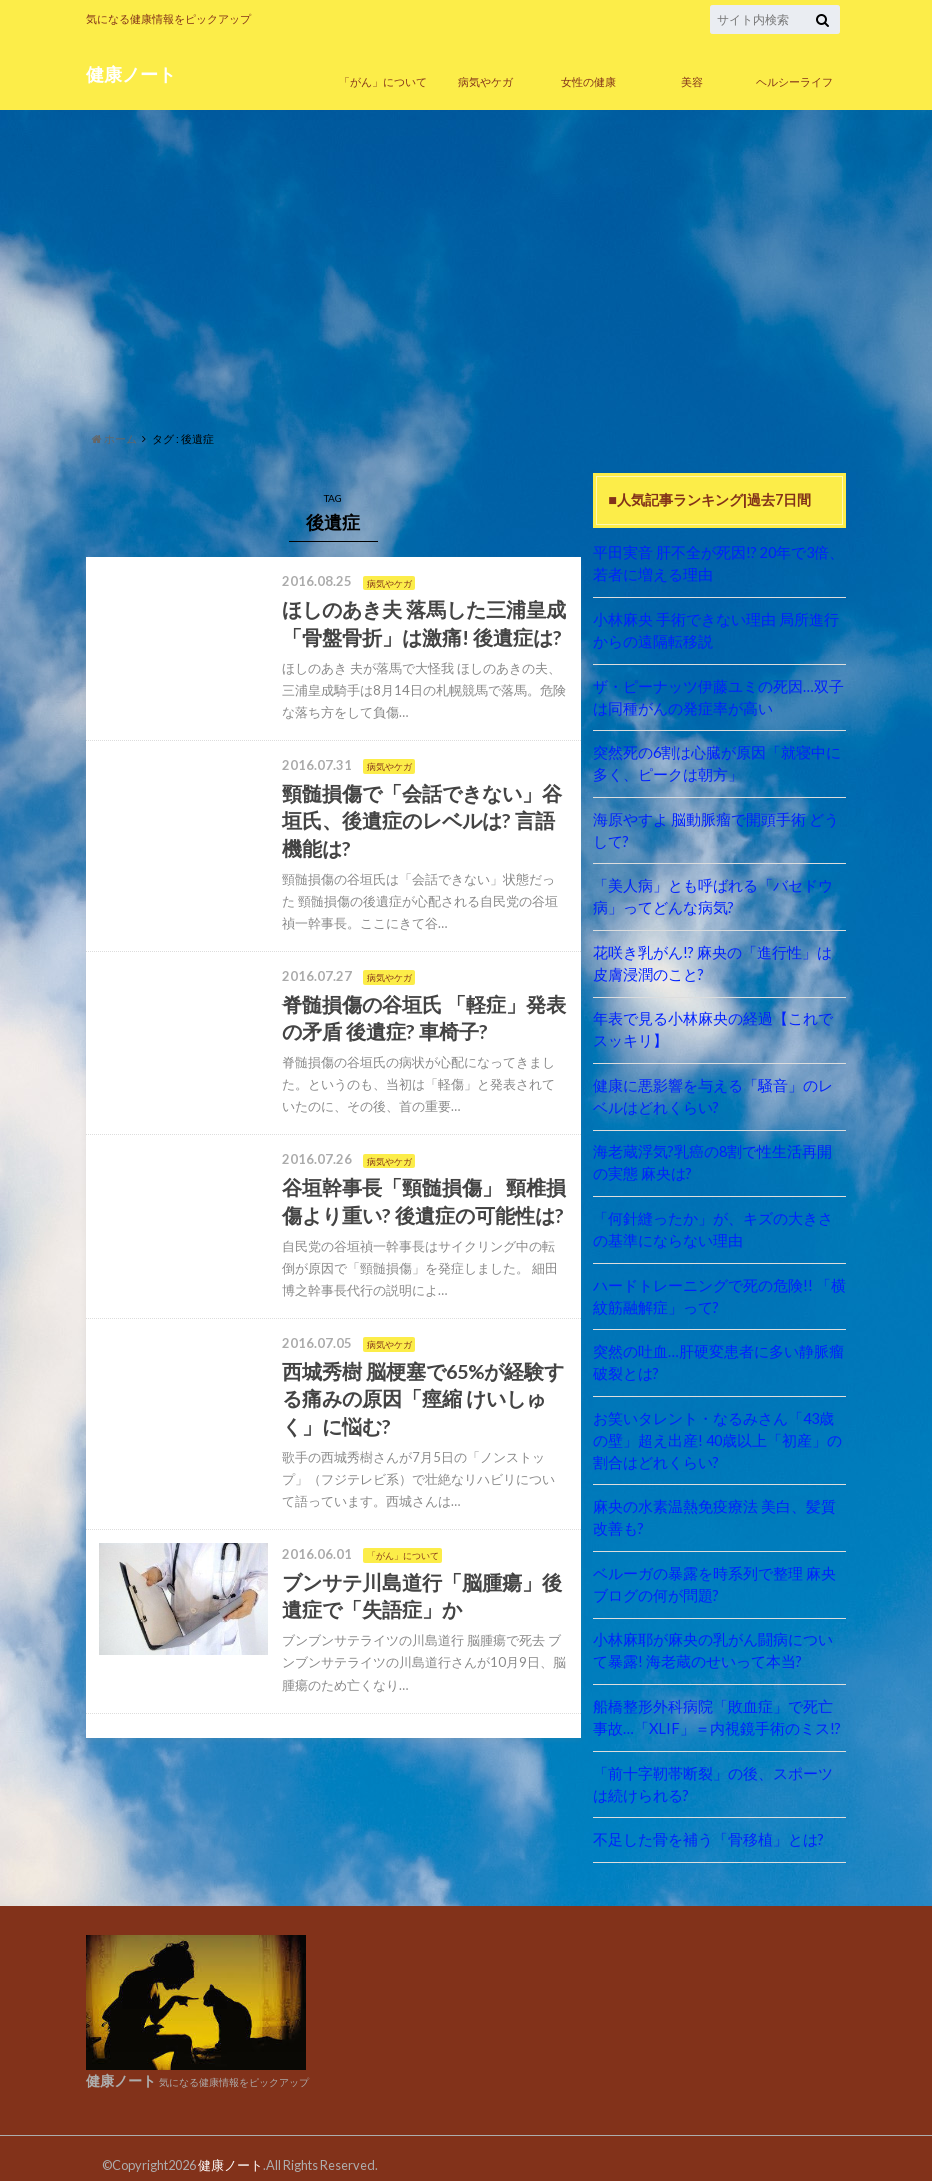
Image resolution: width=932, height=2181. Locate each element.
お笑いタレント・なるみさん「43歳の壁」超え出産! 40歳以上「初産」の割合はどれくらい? (717, 1430)
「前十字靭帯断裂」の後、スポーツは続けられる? (719, 1770)
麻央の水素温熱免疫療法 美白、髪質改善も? (713, 1506)
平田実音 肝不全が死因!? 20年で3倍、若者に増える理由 (718, 563)
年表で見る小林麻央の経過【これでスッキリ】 (719, 1024)
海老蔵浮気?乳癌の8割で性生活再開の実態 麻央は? (719, 1156)
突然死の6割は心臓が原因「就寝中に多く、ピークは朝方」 (716, 761)
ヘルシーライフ (794, 81)
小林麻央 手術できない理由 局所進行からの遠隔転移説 (715, 629)
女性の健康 (588, 81)
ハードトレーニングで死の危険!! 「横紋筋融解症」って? (718, 1287)
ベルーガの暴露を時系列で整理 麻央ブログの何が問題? (713, 1572)
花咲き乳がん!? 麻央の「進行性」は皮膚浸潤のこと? (719, 958)
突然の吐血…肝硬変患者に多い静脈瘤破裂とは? (717, 1353)
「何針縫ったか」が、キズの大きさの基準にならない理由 (719, 1222)
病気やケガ (485, 81)
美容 (692, 81)
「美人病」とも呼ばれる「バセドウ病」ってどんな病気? (719, 892)
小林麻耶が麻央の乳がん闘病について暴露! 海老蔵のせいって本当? (719, 1638)
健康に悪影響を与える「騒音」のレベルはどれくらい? (719, 1090)
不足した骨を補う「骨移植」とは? (701, 1824)
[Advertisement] (466, 265)
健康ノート (131, 73)
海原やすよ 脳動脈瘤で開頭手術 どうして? (715, 827)
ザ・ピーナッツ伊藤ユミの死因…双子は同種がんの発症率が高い (717, 695)
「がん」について (383, 81)
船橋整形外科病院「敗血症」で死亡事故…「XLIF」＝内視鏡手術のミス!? (712, 1704)
